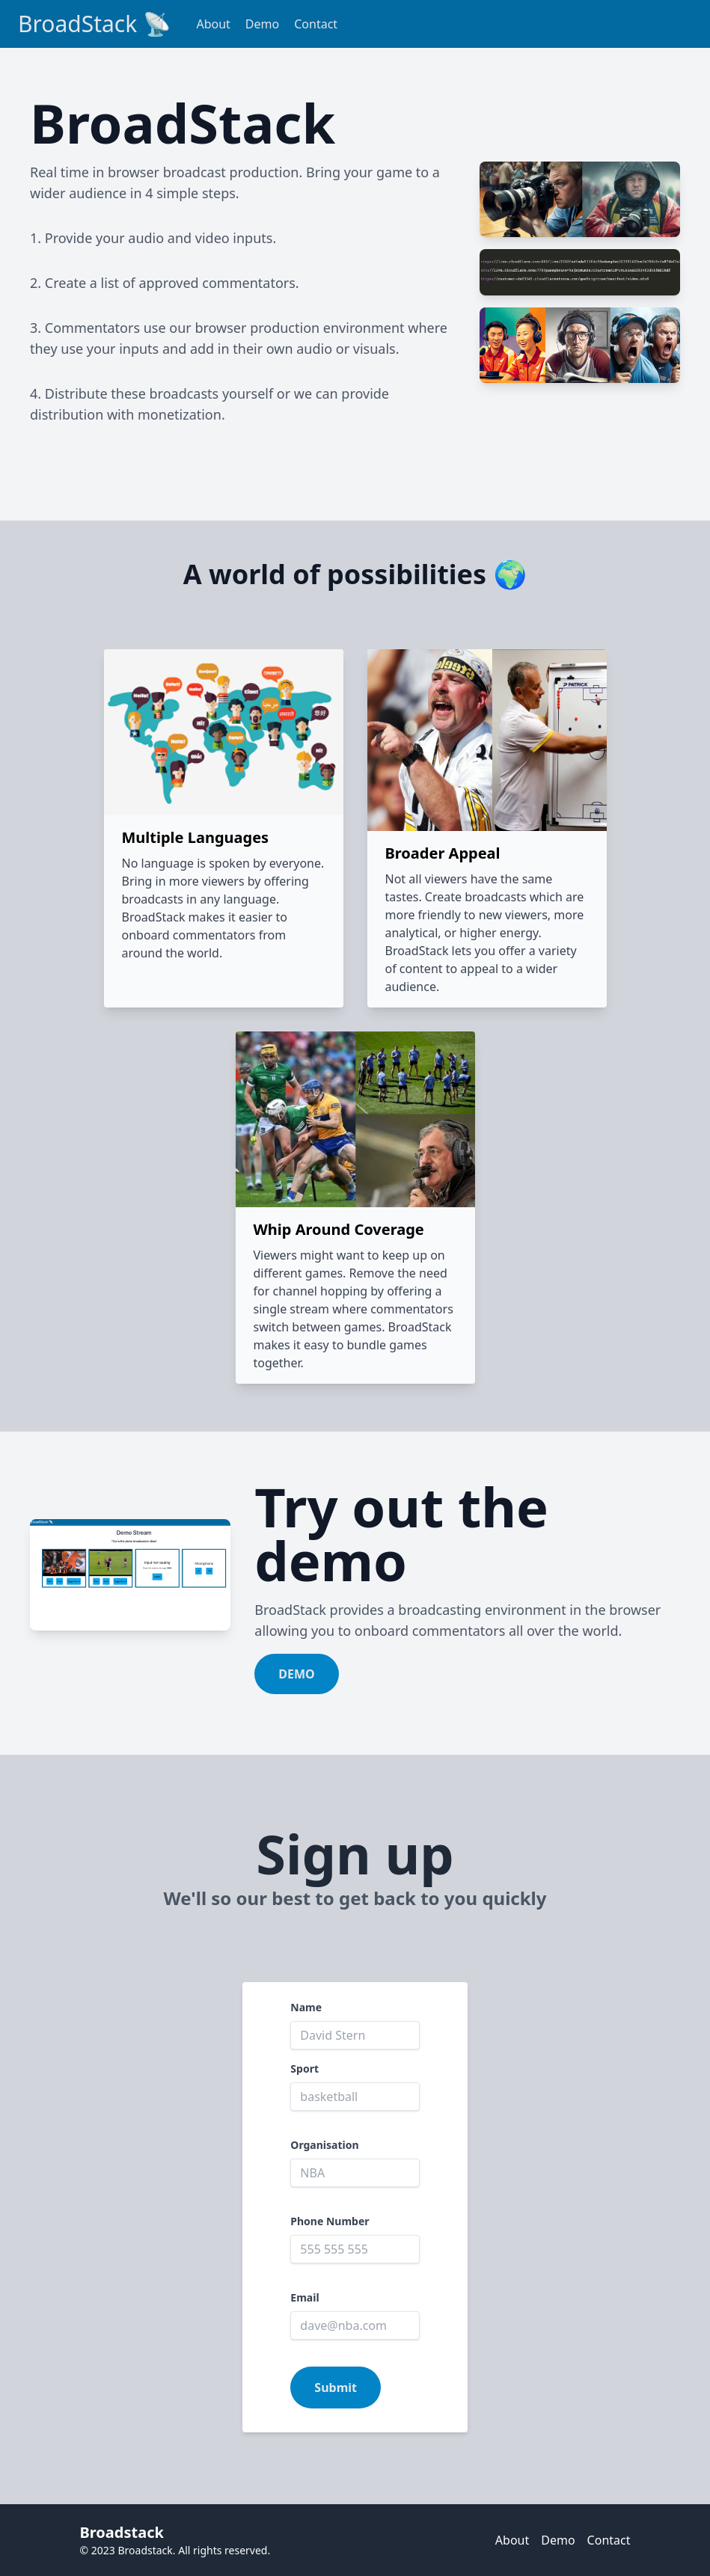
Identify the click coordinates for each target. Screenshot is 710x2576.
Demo (262, 24)
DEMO (296, 1674)
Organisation (324, 2145)
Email (304, 2297)
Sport (304, 2068)
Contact (315, 24)
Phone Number (329, 2221)
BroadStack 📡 (94, 23)
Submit (335, 2387)
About (213, 24)
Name (306, 2007)
